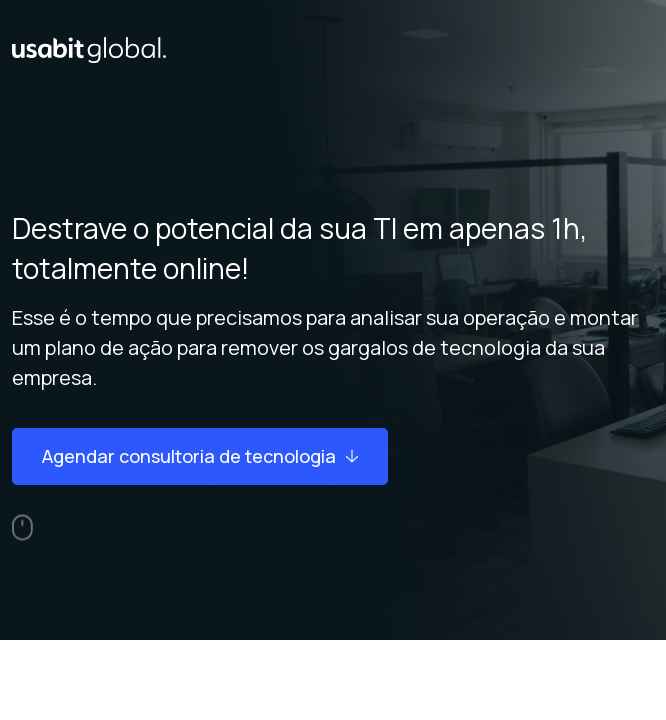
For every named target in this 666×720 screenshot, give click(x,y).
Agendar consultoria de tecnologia (200, 456)
